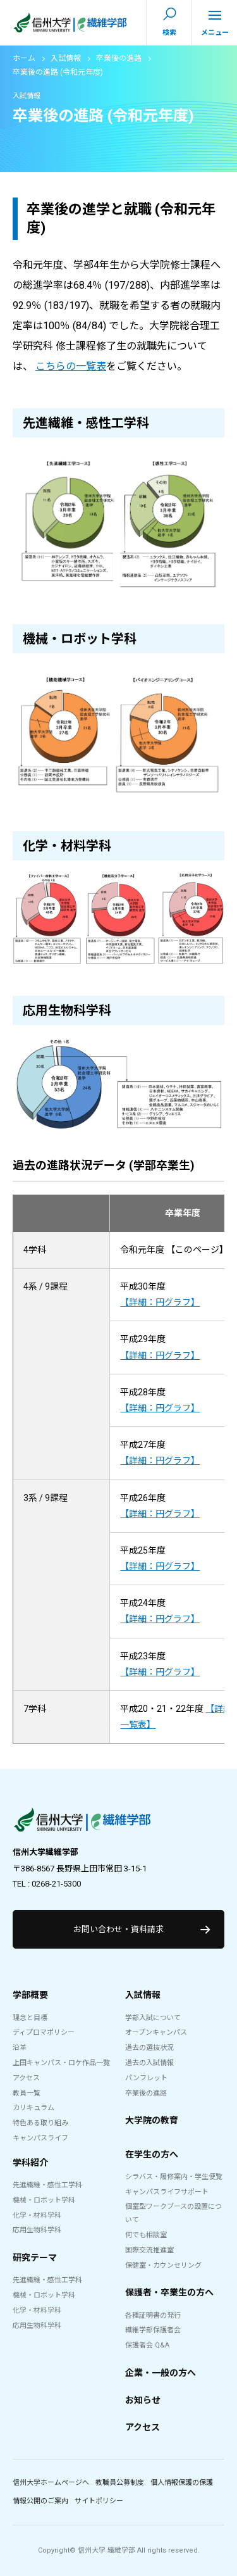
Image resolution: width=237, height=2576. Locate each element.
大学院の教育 (151, 2120)
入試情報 (66, 58)
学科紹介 (30, 2163)
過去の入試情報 (149, 2063)
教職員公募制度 (119, 2483)
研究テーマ (35, 2257)
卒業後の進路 (119, 58)
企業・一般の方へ (160, 2373)
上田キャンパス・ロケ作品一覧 (61, 2063)
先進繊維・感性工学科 (47, 2185)
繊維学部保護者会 (153, 2330)
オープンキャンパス (156, 2032)
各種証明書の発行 (153, 2315)
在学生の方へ (151, 2154)
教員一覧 (26, 2093)
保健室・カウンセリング (163, 2265)
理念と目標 (30, 2018)
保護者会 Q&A (147, 2345)
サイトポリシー (99, 2501)
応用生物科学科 (37, 2230)
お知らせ (143, 2400)
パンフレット (146, 2078)
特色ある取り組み (40, 2123)
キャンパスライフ (40, 2138)
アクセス (26, 2078)
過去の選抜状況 (149, 2048)
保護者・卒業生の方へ (169, 2292)
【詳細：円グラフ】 (160, 1302)
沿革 (20, 2048)
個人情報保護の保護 (181, 2483)
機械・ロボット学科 (44, 2200)
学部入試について (153, 2018)
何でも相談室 (146, 2235)
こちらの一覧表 (70, 366)
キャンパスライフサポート (167, 2192)
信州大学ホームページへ (51, 2483)
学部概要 (30, 1995)
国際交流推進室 (149, 2250)
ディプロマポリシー (44, 2032)
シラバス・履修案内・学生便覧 (173, 2177)
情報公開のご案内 (40, 2501)
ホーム (24, 58)
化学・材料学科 (37, 2215)
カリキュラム (33, 2108)
